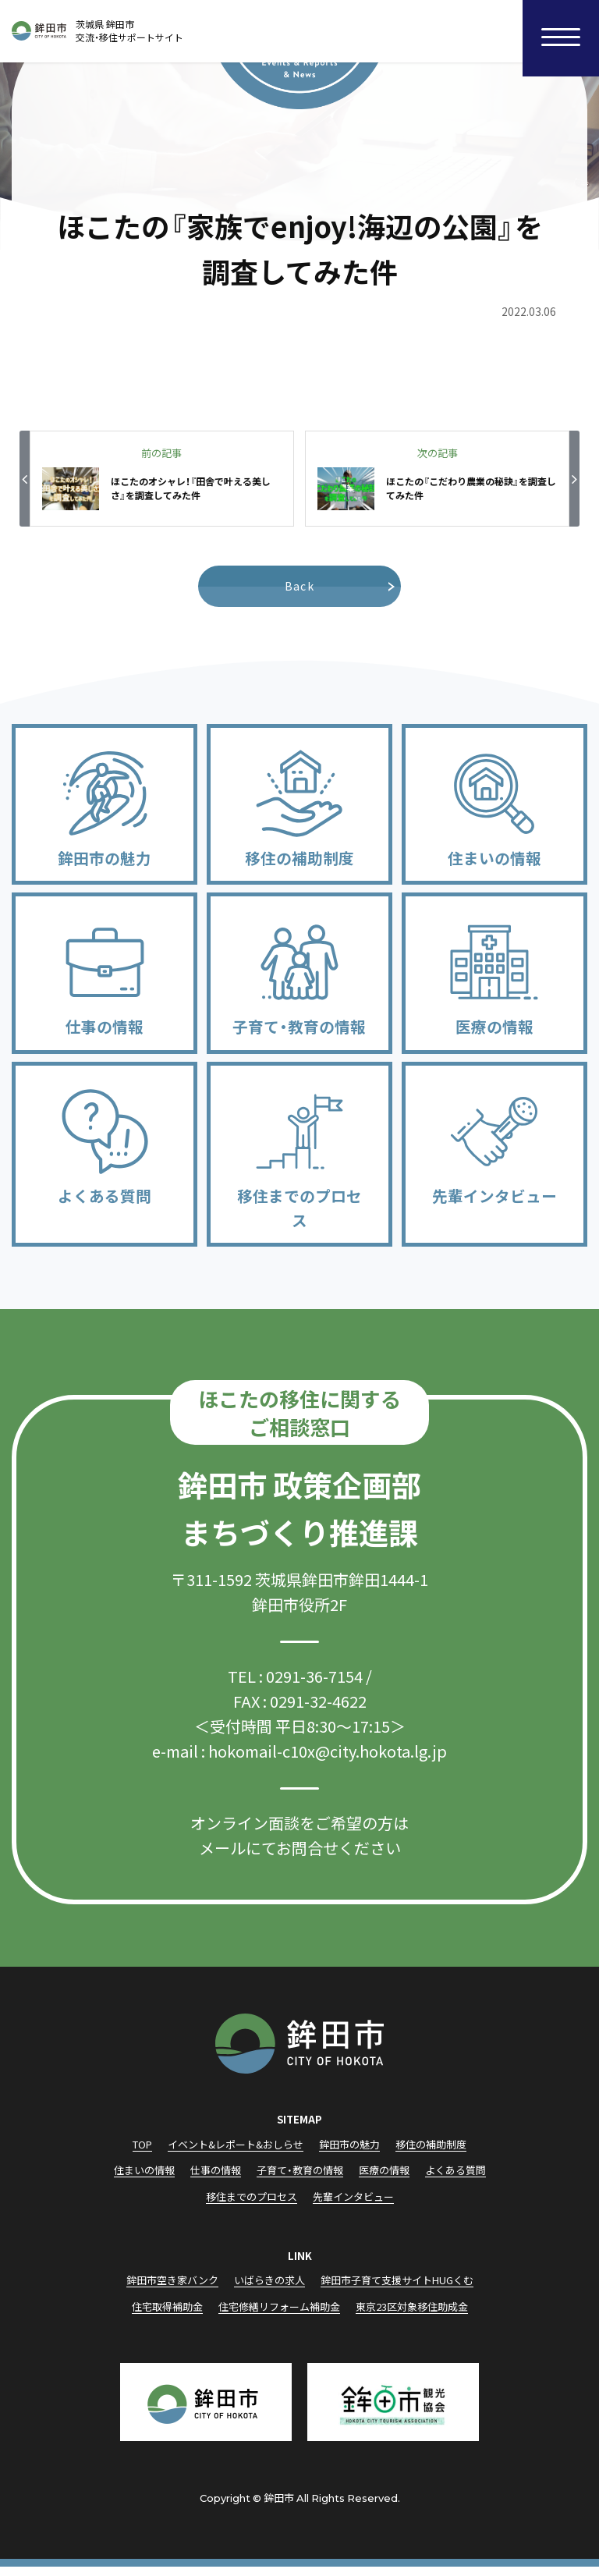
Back (300, 586)
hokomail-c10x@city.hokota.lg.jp (327, 1760)
